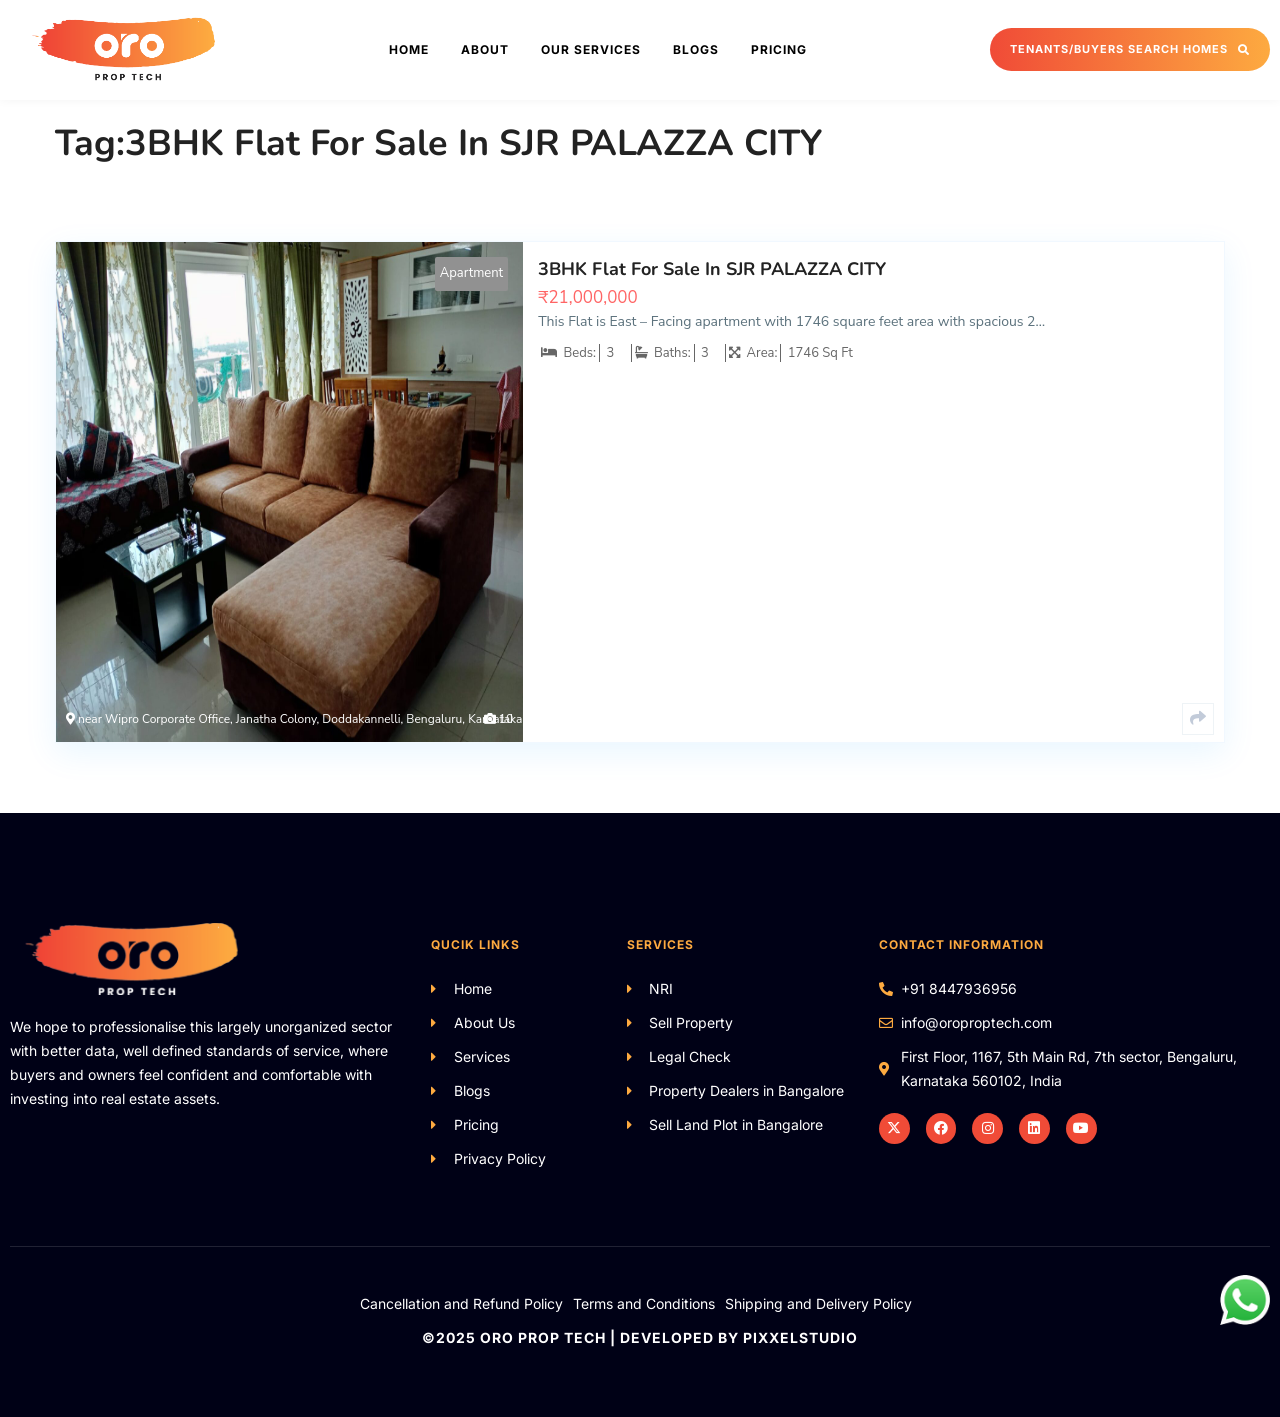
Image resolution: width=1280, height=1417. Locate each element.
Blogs (696, 49)
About (485, 49)
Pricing (779, 49)
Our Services (591, 49)
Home (409, 49)
